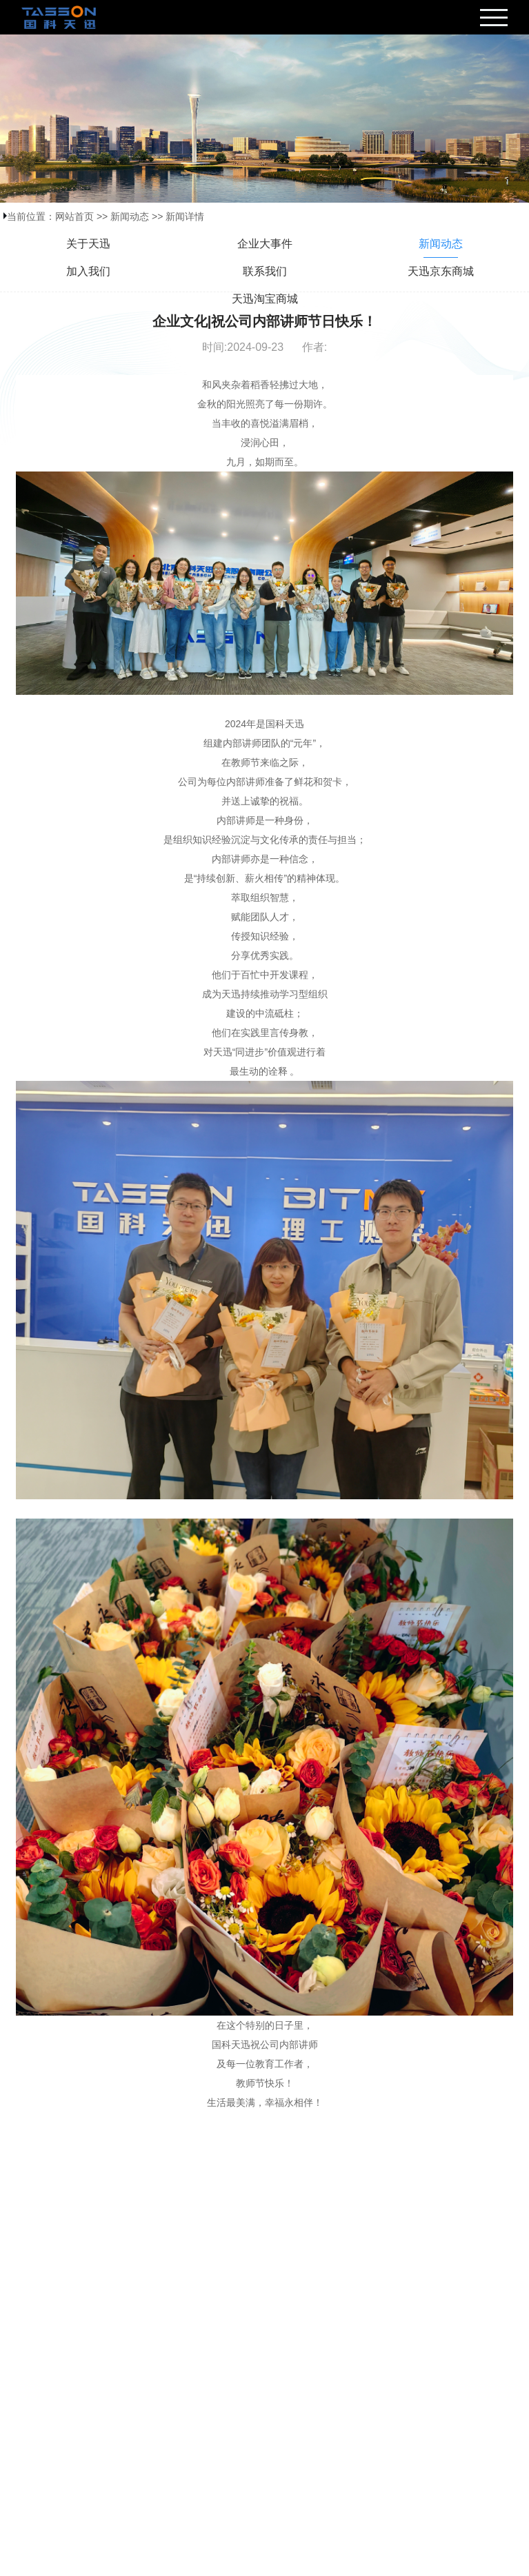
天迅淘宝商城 (265, 299)
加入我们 (88, 271)
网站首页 (74, 216)
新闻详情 (185, 216)
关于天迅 (88, 244)
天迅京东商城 (441, 271)
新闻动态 (129, 216)
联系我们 (265, 271)
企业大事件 (264, 244)
